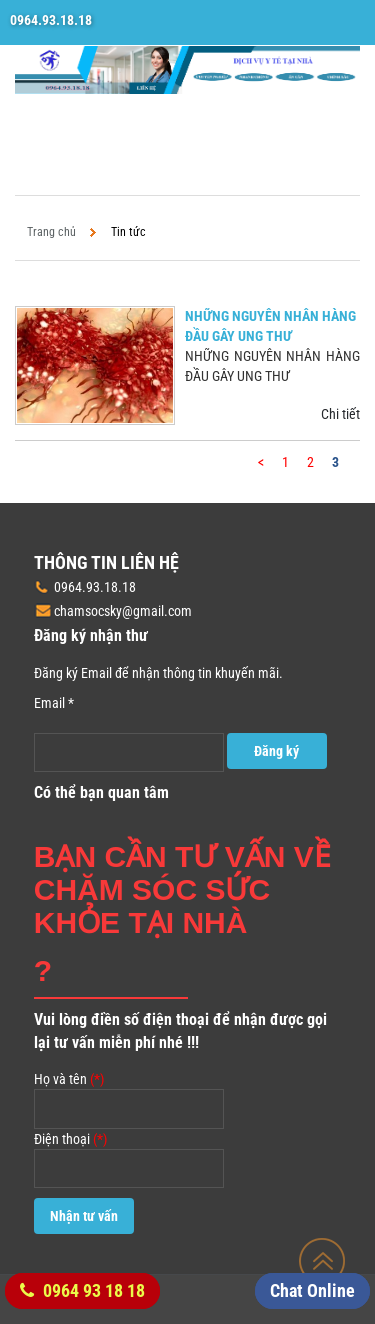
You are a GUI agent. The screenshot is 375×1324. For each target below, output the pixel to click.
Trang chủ (51, 232)
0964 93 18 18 (82, 1290)
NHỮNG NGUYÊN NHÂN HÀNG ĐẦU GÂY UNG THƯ (270, 326)
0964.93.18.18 (51, 20)
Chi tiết (340, 414)
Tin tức (128, 232)
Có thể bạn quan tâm (101, 792)
